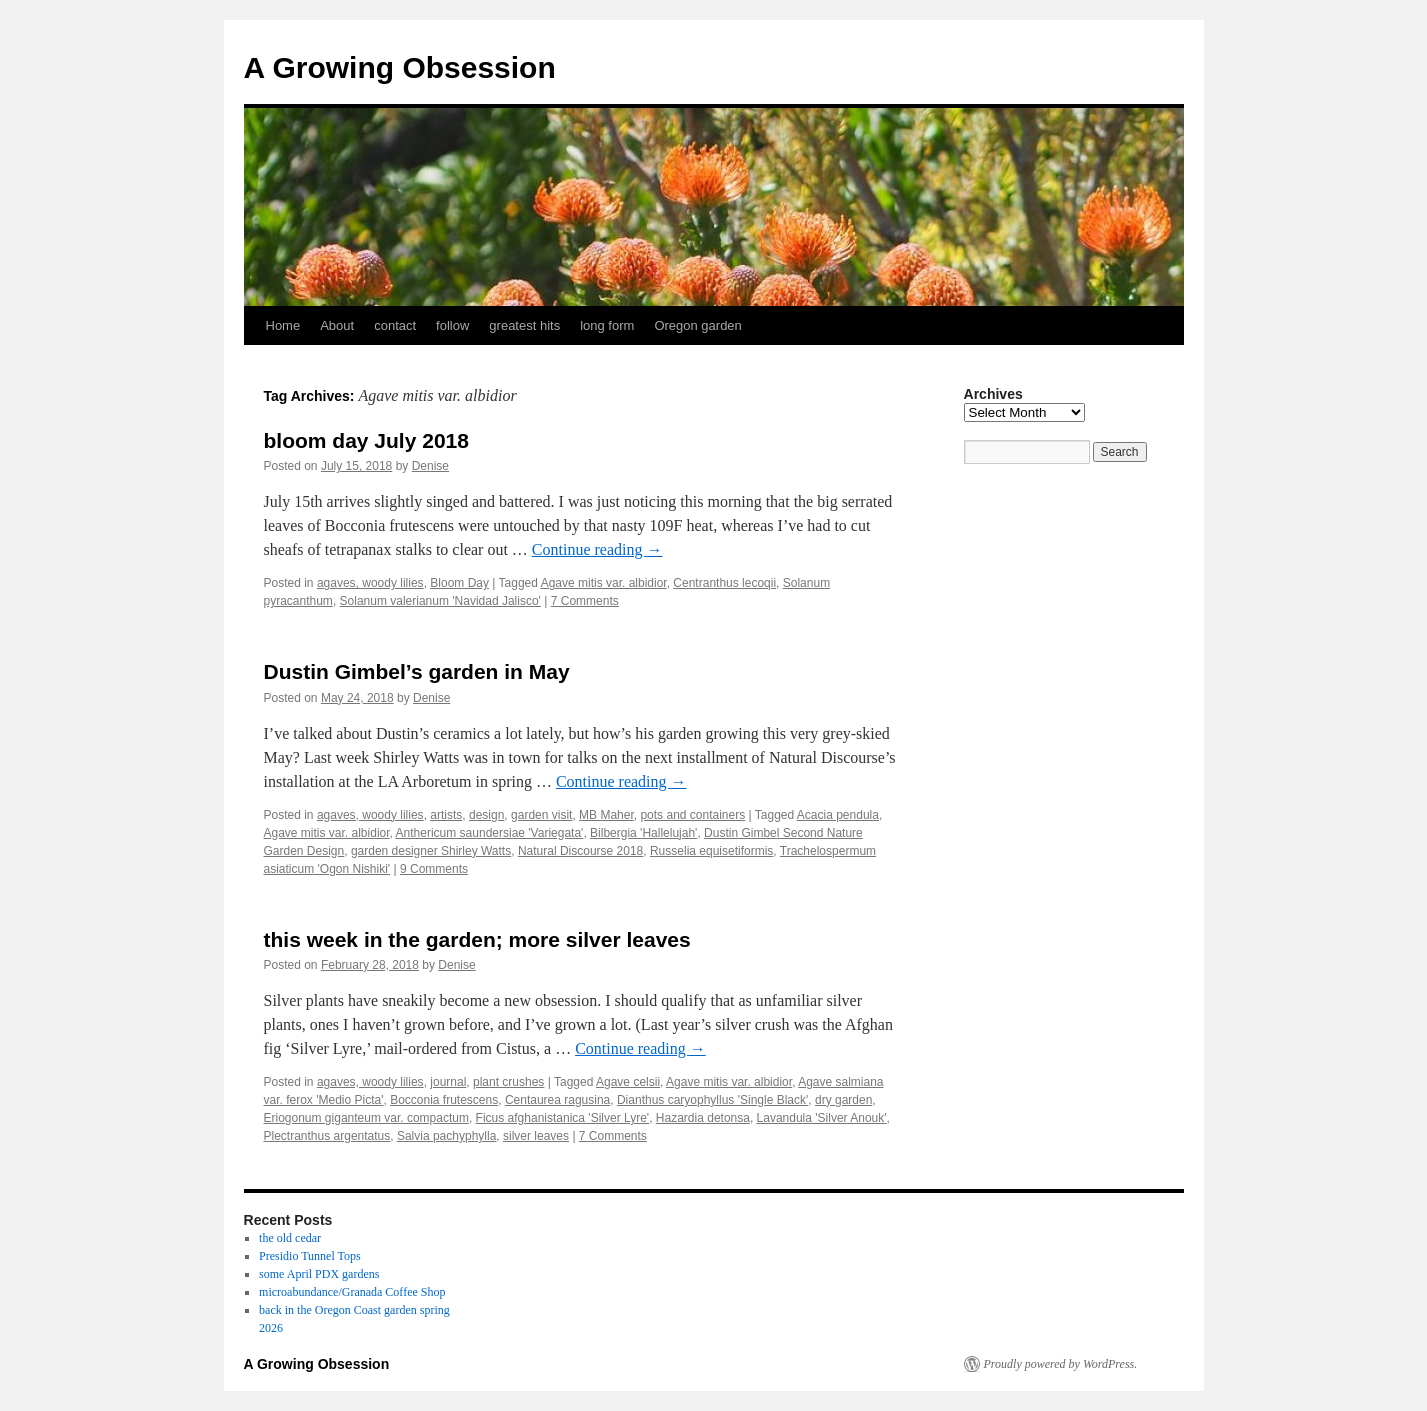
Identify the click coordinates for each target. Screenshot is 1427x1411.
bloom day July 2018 (366, 440)
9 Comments (434, 869)
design (486, 815)
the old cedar (290, 1238)
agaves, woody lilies (370, 583)
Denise (430, 466)
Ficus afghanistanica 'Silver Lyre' (563, 1118)
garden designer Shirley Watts (431, 851)
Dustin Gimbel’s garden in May (417, 671)
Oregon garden (697, 325)
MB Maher (606, 815)
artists (446, 815)
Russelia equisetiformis (711, 851)
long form (607, 325)
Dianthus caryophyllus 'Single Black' (712, 1100)
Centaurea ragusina (557, 1100)
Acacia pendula (838, 815)
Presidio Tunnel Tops (310, 1256)
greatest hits (524, 325)
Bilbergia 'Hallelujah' (643, 833)
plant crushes (508, 1082)
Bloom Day (459, 583)
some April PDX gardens (319, 1274)
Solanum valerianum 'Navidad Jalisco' (440, 601)
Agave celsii (628, 1082)
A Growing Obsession (400, 67)
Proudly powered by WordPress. (1061, 1364)
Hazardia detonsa (703, 1118)
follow (452, 325)
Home (283, 325)
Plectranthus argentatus (327, 1136)
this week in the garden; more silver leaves (477, 939)
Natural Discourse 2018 (580, 851)
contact (395, 325)
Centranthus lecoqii (724, 583)
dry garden (843, 1100)
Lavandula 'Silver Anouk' (822, 1118)
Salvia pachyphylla (446, 1136)
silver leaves (536, 1136)
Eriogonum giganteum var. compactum (366, 1118)
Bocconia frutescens (444, 1100)
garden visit (541, 815)
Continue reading (597, 549)
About (337, 325)
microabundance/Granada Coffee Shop (352, 1292)
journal (448, 1082)
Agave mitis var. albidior (604, 583)
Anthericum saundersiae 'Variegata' (490, 833)
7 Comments (585, 601)
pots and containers (692, 815)
